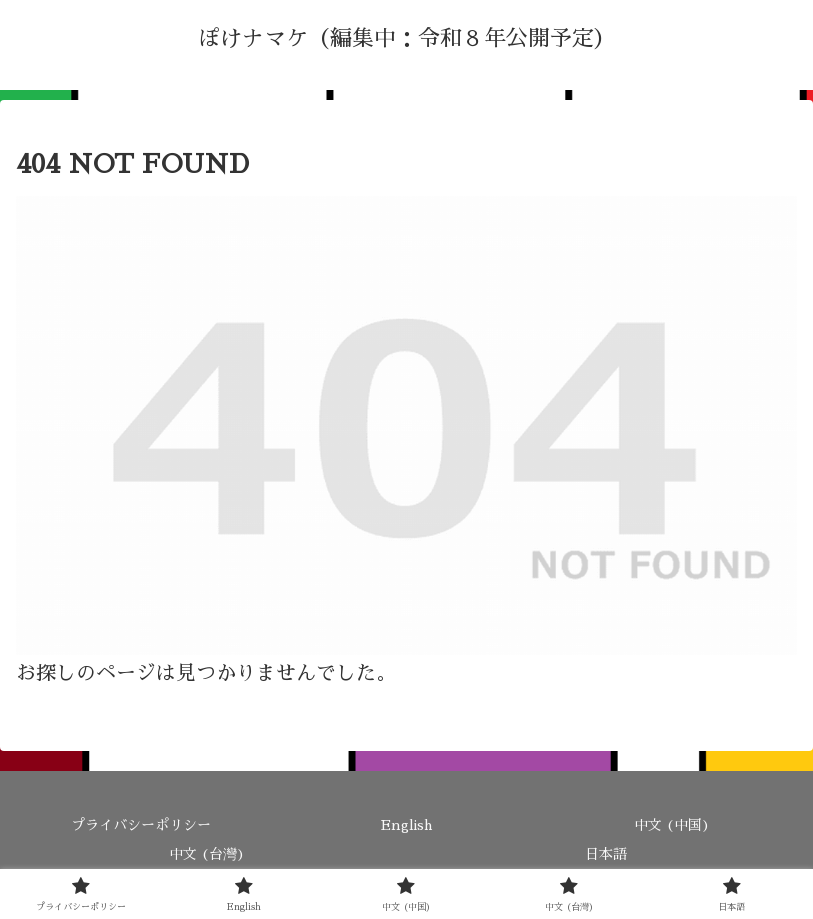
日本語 (606, 854)
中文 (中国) (672, 825)
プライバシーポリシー (141, 825)
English (406, 825)
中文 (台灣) (207, 854)
